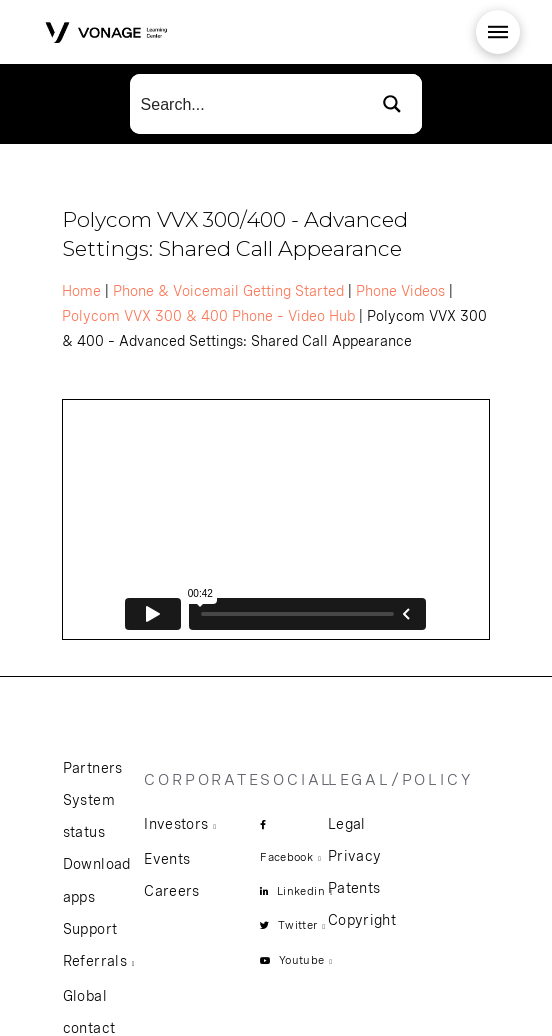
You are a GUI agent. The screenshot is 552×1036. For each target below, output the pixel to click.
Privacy (354, 856)
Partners (93, 768)
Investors (176, 824)
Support (90, 929)
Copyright (362, 920)
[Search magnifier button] (392, 104)
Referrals (95, 961)
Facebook (286, 857)
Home (81, 291)
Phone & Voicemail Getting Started (228, 291)
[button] (498, 32)
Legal (347, 824)
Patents (354, 888)
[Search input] (247, 104)
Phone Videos (400, 291)
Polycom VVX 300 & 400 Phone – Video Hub (208, 316)
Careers (171, 891)
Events (167, 859)
